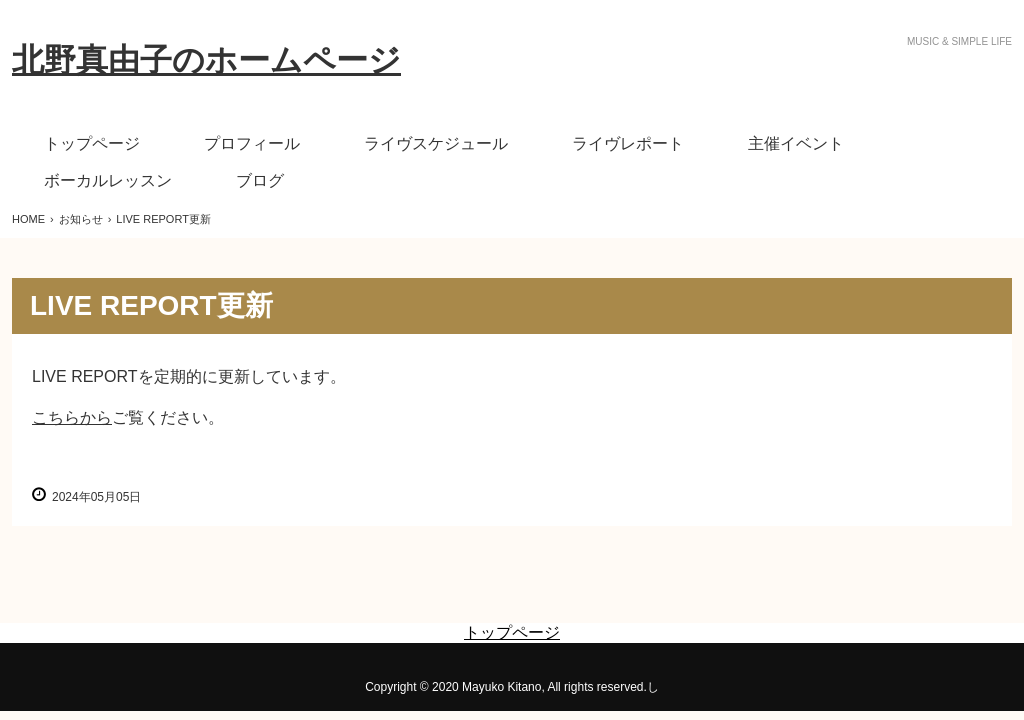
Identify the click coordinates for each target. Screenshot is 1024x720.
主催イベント (796, 143)
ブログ (260, 180)
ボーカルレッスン (108, 180)
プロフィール (252, 143)
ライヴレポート (628, 143)
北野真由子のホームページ (206, 60)
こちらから (72, 417)
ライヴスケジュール (436, 143)
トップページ (92, 143)
